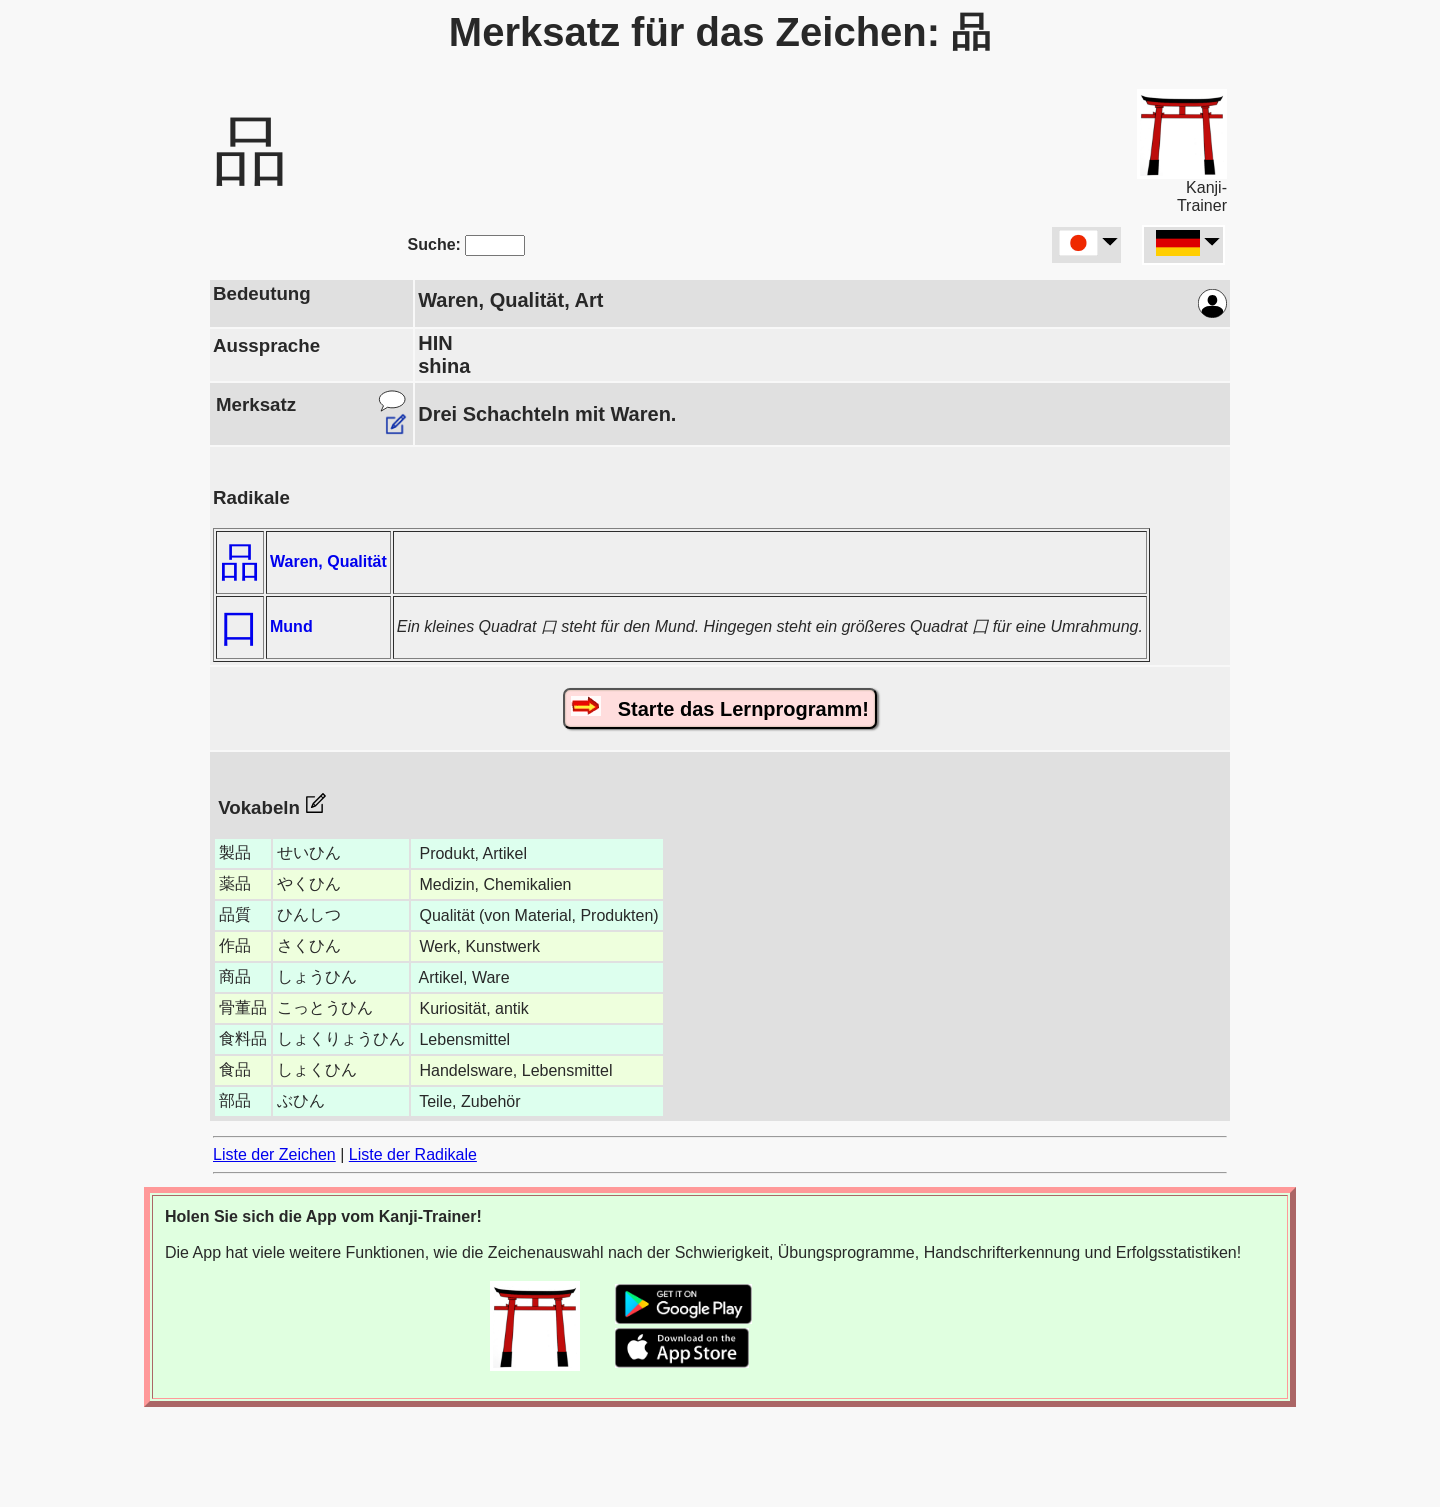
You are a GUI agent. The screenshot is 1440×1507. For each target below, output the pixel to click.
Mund (291, 626)
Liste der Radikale (413, 1154)
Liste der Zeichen (274, 1154)
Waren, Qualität (328, 561)
